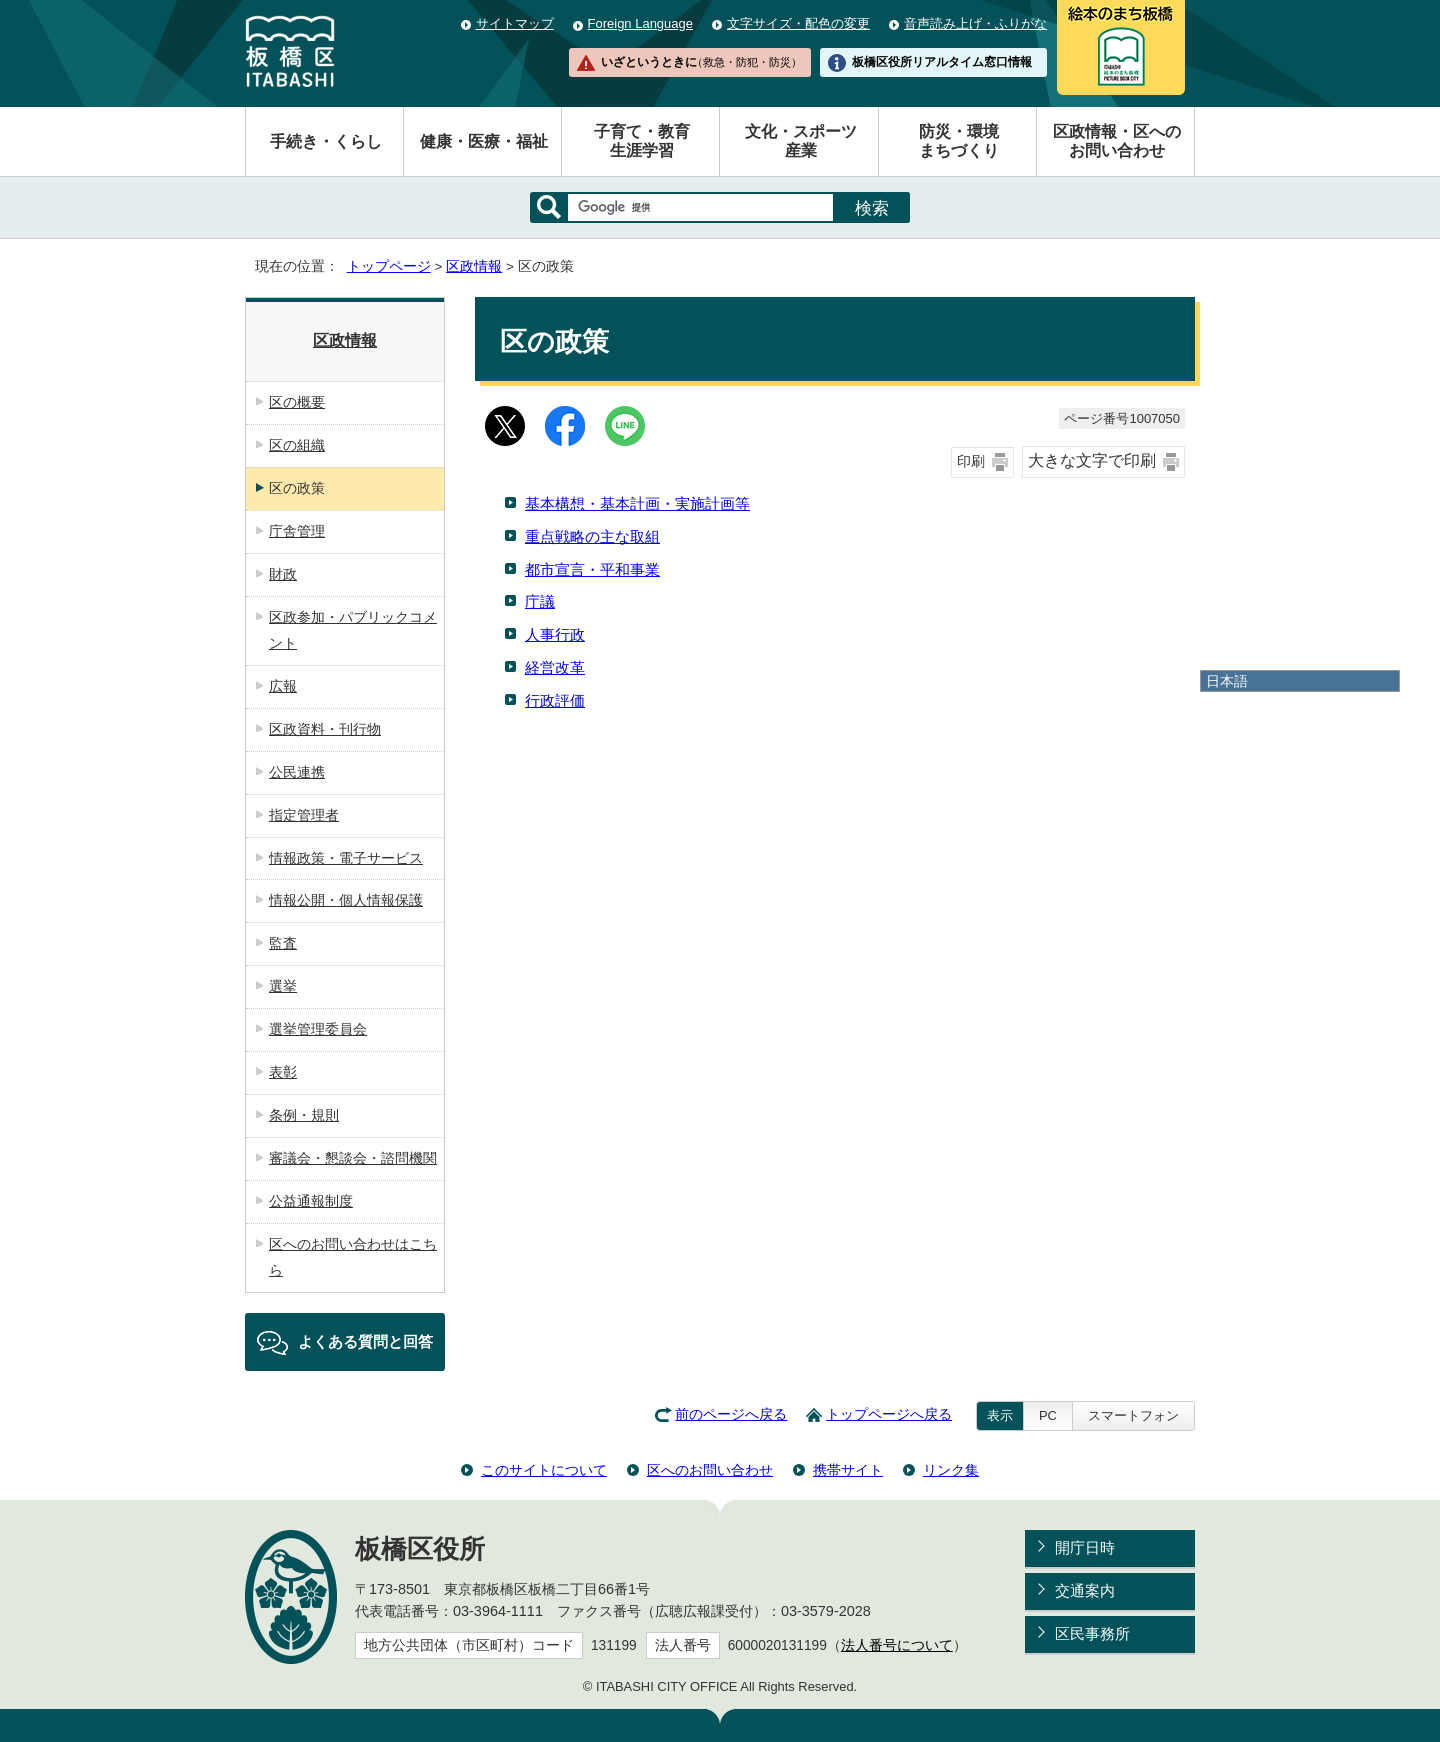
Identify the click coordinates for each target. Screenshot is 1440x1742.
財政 (283, 574)
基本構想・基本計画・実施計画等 (637, 503)
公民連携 (297, 772)
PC (1048, 1415)
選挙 (283, 986)
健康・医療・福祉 (484, 141)
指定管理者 (304, 815)
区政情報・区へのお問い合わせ (1117, 141)
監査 (283, 943)
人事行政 (555, 634)
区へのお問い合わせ (710, 1470)
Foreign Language (640, 23)
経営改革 (555, 667)
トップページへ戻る (889, 1414)
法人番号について (897, 1645)
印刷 (971, 461)
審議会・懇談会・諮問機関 (353, 1158)
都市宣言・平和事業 (592, 569)
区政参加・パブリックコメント (353, 630)
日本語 (1227, 681)
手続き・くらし (326, 141)
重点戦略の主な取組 (592, 536)
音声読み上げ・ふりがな (975, 23)
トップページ (389, 266)
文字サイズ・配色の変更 (798, 23)
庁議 (540, 601)
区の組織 (297, 445)
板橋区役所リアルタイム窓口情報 (942, 62)
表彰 (283, 1072)
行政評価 (555, 700)
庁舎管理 (297, 531)
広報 (283, 686)
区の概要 (297, 402)
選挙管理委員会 (318, 1029)
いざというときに (701, 62)
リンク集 (951, 1470)
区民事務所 (1092, 1633)
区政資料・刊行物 (325, 729)
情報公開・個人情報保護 (346, 900)
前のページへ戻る (731, 1414)
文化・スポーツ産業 (801, 141)
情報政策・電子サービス (346, 858)
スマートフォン (1133, 1415)
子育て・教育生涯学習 (642, 141)
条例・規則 (304, 1115)
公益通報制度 (311, 1201)
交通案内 (1085, 1590)
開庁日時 (1085, 1547)
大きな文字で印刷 (1092, 460)
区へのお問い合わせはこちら (353, 1257)
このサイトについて (544, 1470)
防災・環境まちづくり (959, 141)
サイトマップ (515, 23)
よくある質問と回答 (365, 1341)
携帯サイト (848, 1470)
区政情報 (474, 266)
